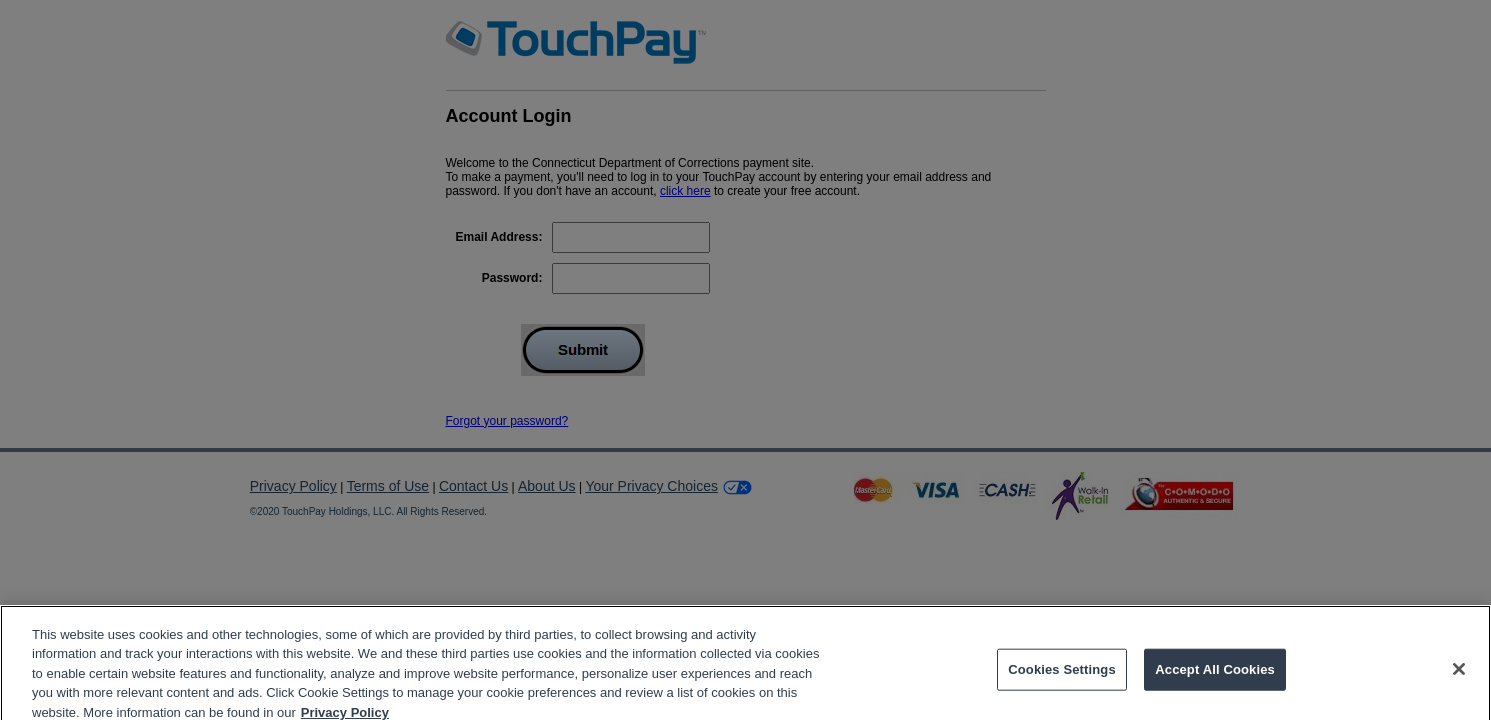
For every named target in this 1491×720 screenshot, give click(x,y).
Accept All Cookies (1215, 676)
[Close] (1459, 676)
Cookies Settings (1062, 676)
